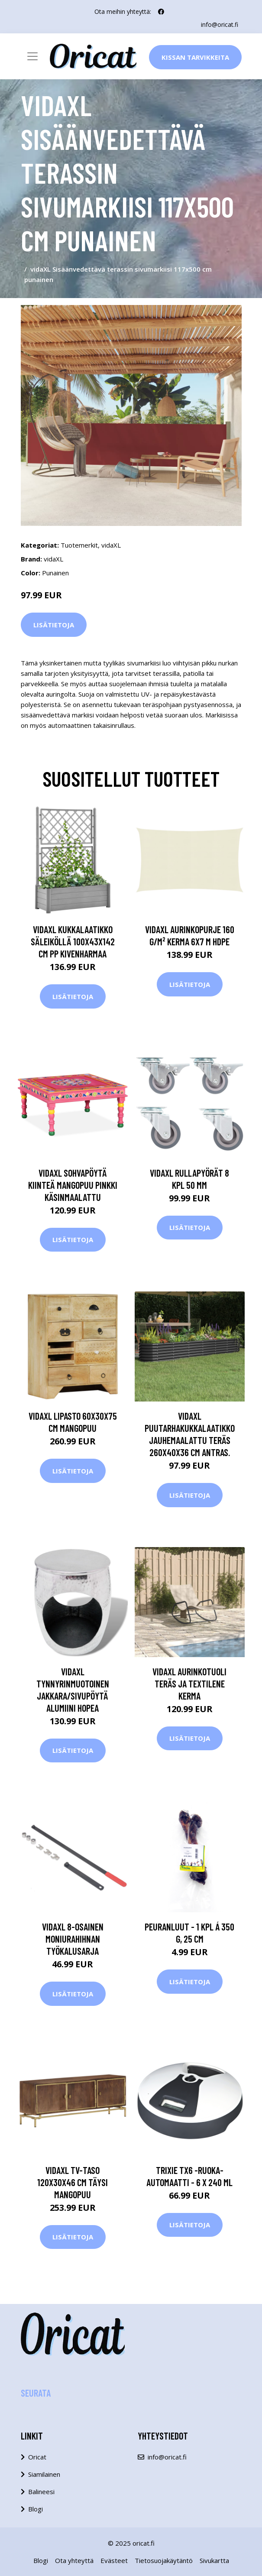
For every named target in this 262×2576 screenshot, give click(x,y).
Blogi (35, 2509)
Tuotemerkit (79, 545)
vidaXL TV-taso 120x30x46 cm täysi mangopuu (72, 2182)
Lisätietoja (53, 624)
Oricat (37, 2457)
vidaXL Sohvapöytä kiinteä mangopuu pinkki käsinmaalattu (72, 1185)
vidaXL (111, 545)
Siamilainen (44, 2474)
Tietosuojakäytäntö (164, 2560)
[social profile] (161, 11)
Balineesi (41, 2491)
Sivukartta (214, 2560)
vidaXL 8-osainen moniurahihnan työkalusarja (73, 1938)
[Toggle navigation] (32, 56)
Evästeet (114, 2560)
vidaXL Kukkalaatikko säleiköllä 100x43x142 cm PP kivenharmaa (73, 941)
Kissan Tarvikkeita (195, 57)
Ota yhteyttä (74, 2560)
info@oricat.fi (219, 24)
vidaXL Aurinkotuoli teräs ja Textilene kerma (189, 1683)
